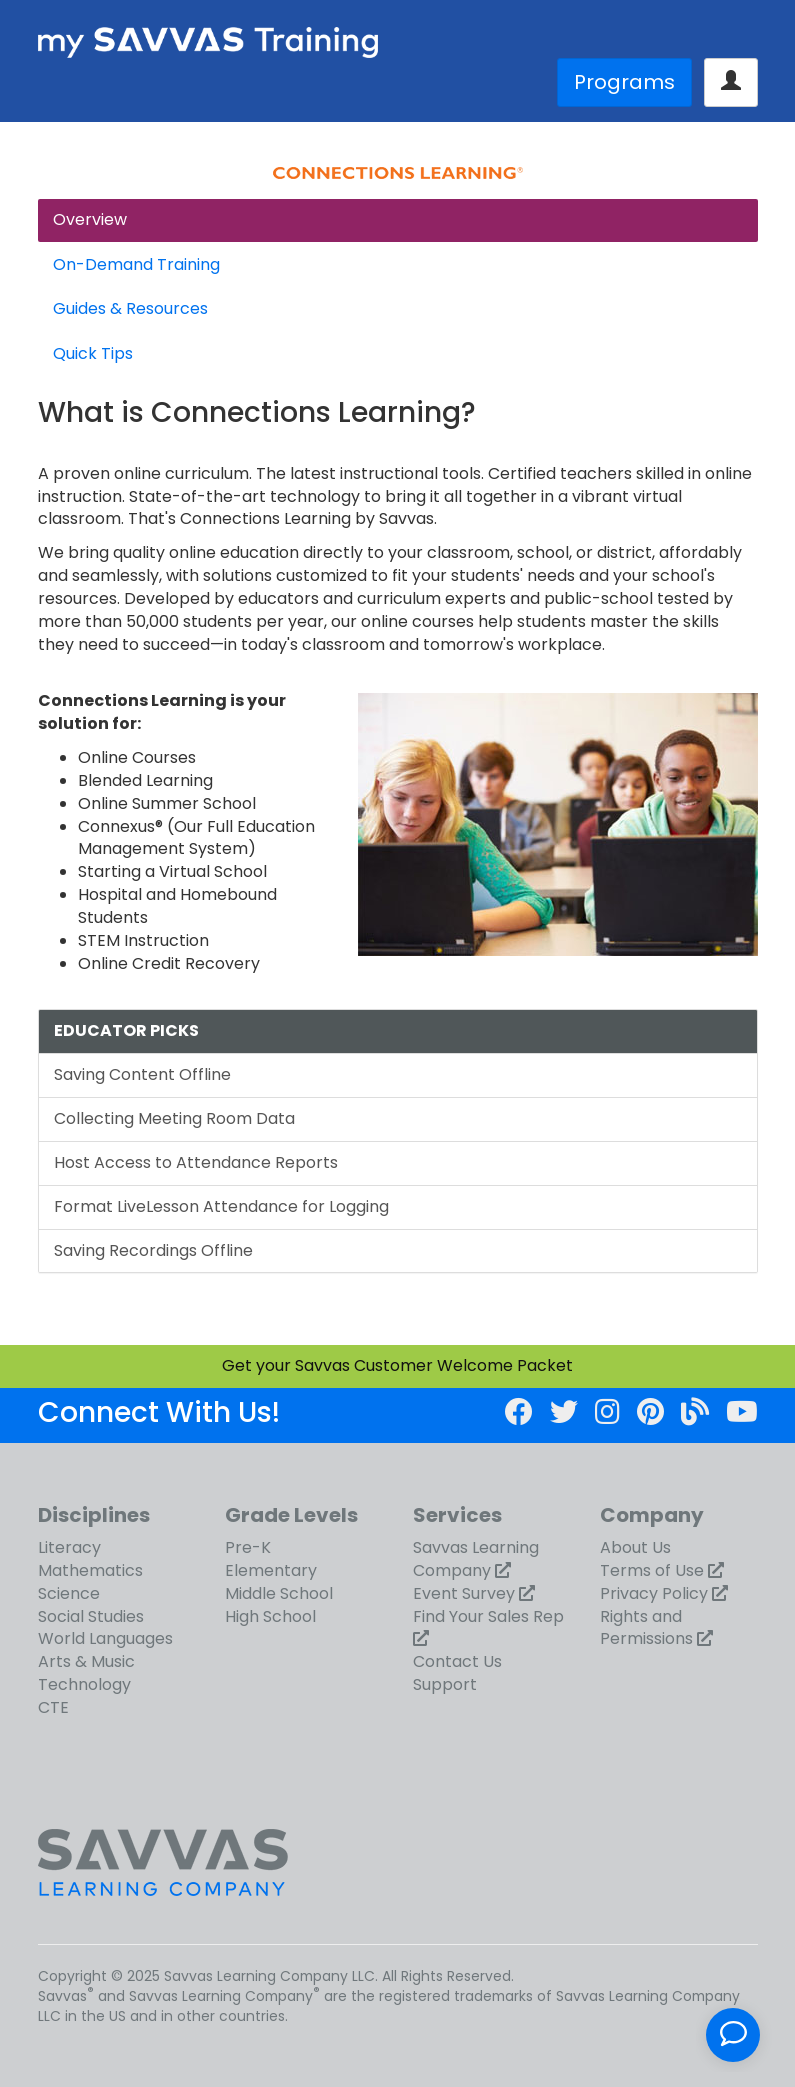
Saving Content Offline (142, 1074)
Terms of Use (652, 1570)
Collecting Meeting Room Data (174, 1118)
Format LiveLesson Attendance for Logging (221, 1206)
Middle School (279, 1593)
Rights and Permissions (646, 1628)
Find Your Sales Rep (488, 1616)
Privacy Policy (654, 1593)
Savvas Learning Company (476, 1559)
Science (69, 1593)
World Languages (105, 1638)
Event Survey (464, 1593)
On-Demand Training (136, 264)
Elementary (271, 1570)
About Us (635, 1547)
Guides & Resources (130, 308)
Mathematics (90, 1570)
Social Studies (91, 1616)
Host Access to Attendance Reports (196, 1162)
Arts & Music (86, 1661)
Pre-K (248, 1547)
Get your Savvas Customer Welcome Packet (397, 1365)
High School (270, 1616)
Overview (90, 219)
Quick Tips (93, 353)
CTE (53, 1707)
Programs (624, 82)
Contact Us (457, 1661)
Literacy (69, 1547)
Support (445, 1684)
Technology (84, 1684)
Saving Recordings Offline (153, 1250)
